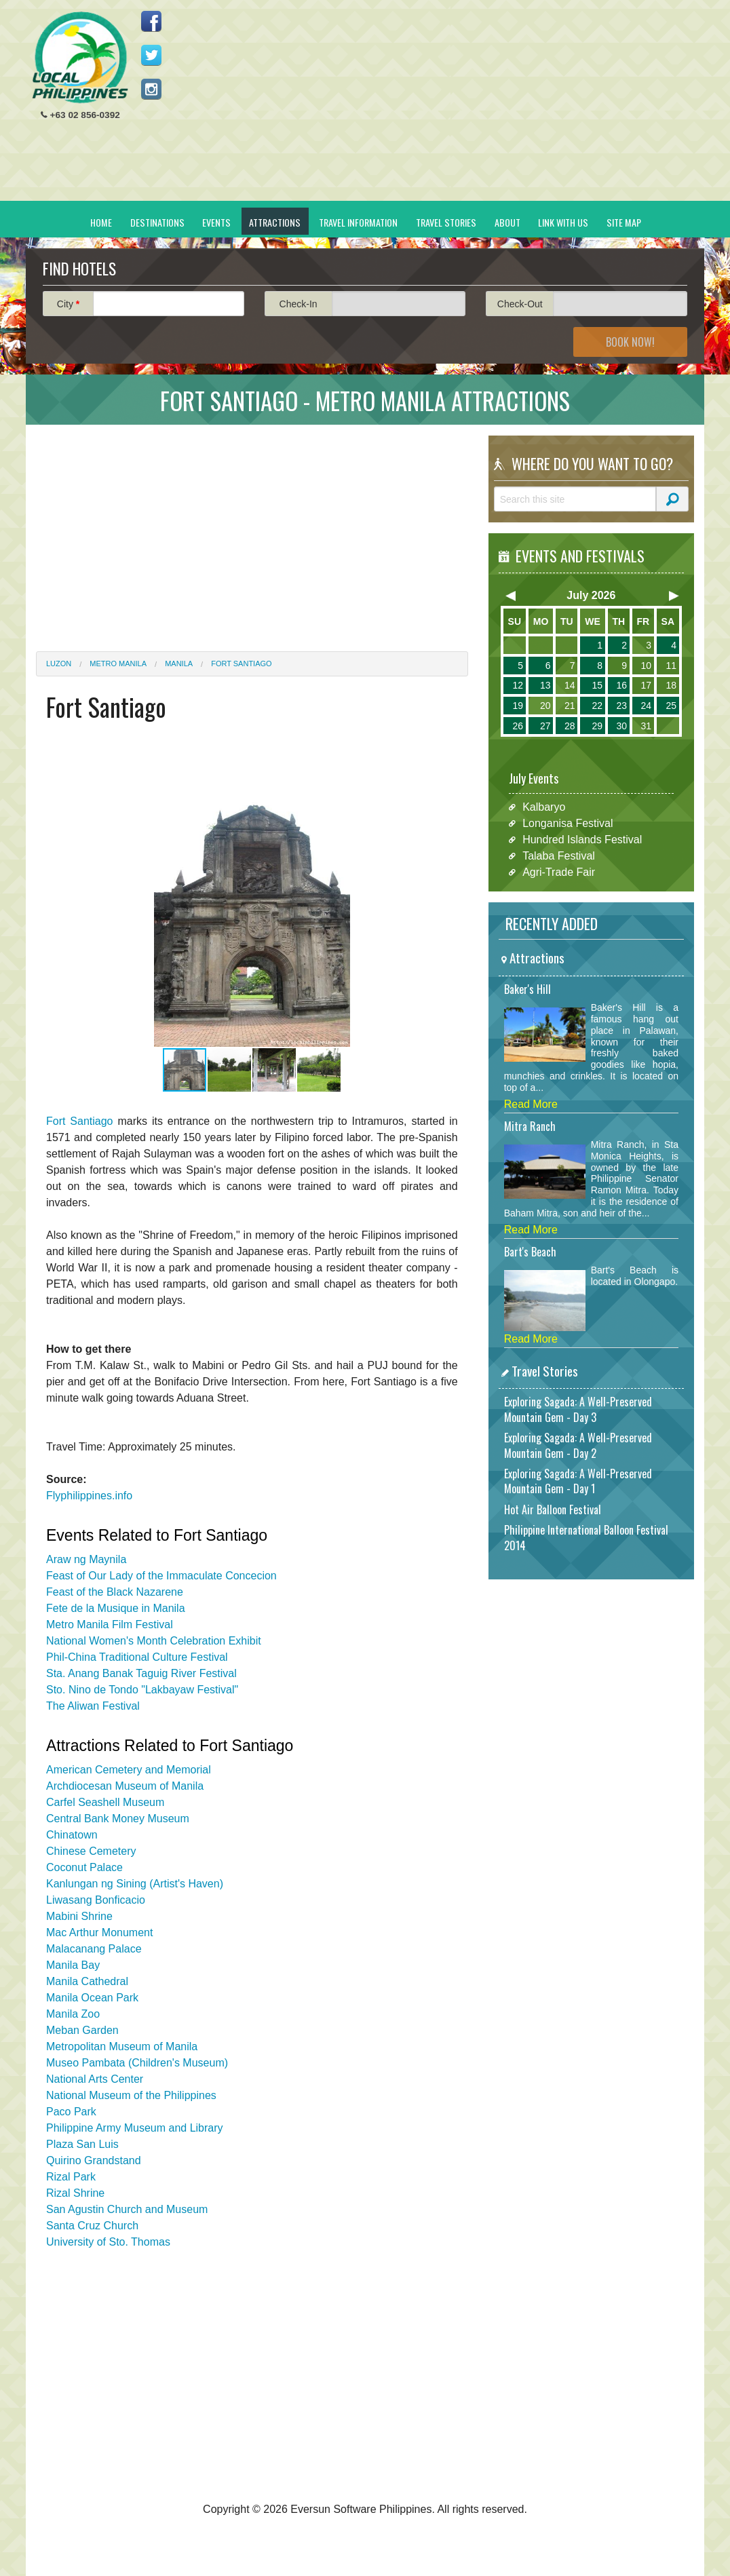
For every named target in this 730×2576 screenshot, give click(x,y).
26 (517, 725)
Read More (531, 1104)
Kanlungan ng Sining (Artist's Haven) (134, 1883)
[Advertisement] (447, 106)
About (507, 222)
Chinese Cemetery (91, 1851)
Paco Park (71, 2111)
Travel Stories (446, 222)
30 (621, 725)
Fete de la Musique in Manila (115, 1608)
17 (645, 685)
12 (517, 685)
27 (545, 725)
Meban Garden (82, 2030)
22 (597, 705)
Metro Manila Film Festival (109, 1624)
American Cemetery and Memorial (128, 1769)
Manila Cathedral (87, 1981)
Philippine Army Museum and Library (134, 2128)
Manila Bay (73, 1965)
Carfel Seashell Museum (105, 1802)
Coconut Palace (84, 1867)
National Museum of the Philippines (131, 2095)
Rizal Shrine (75, 2193)
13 (545, 685)
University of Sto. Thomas (108, 2242)
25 (671, 705)
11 (671, 665)
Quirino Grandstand (93, 2160)
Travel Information (358, 222)
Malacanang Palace (94, 1949)
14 (569, 685)
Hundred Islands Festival (582, 839)
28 (569, 725)
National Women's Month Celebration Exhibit (153, 1641)
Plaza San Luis (82, 2144)
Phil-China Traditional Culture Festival (137, 1657)
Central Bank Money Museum (117, 1818)
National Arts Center (94, 2079)
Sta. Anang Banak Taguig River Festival (141, 1673)
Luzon (58, 663)
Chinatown (72, 1835)
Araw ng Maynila (86, 1559)
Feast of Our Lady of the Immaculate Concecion (161, 1575)
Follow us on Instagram (151, 89)
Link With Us (563, 222)
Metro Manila (118, 663)
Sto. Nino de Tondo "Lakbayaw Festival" (142, 1689)
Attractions (275, 222)
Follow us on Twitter (151, 55)
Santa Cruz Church (92, 2225)
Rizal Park (71, 2177)
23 (621, 705)
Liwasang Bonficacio (95, 1900)
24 (645, 705)
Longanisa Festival (567, 823)
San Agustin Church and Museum (127, 2209)
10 (645, 665)
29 (597, 725)
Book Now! (630, 342)
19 (517, 705)
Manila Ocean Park (92, 1997)
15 (597, 685)
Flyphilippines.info (89, 1495)
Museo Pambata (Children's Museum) (137, 2063)
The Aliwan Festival (93, 1706)
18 (671, 685)
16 (621, 685)
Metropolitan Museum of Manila (121, 2046)
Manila (179, 663)
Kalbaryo (543, 807)
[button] (435, 916)
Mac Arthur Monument (99, 1932)
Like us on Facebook (151, 21)
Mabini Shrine (79, 1916)
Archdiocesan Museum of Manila (125, 1786)
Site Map (624, 222)
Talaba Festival (558, 856)
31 (645, 725)
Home (101, 222)
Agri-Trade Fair (558, 872)
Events (216, 222)
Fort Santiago (241, 663)
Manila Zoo (73, 2014)
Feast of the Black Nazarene (114, 1592)
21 (569, 705)
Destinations (157, 222)
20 (545, 705)
